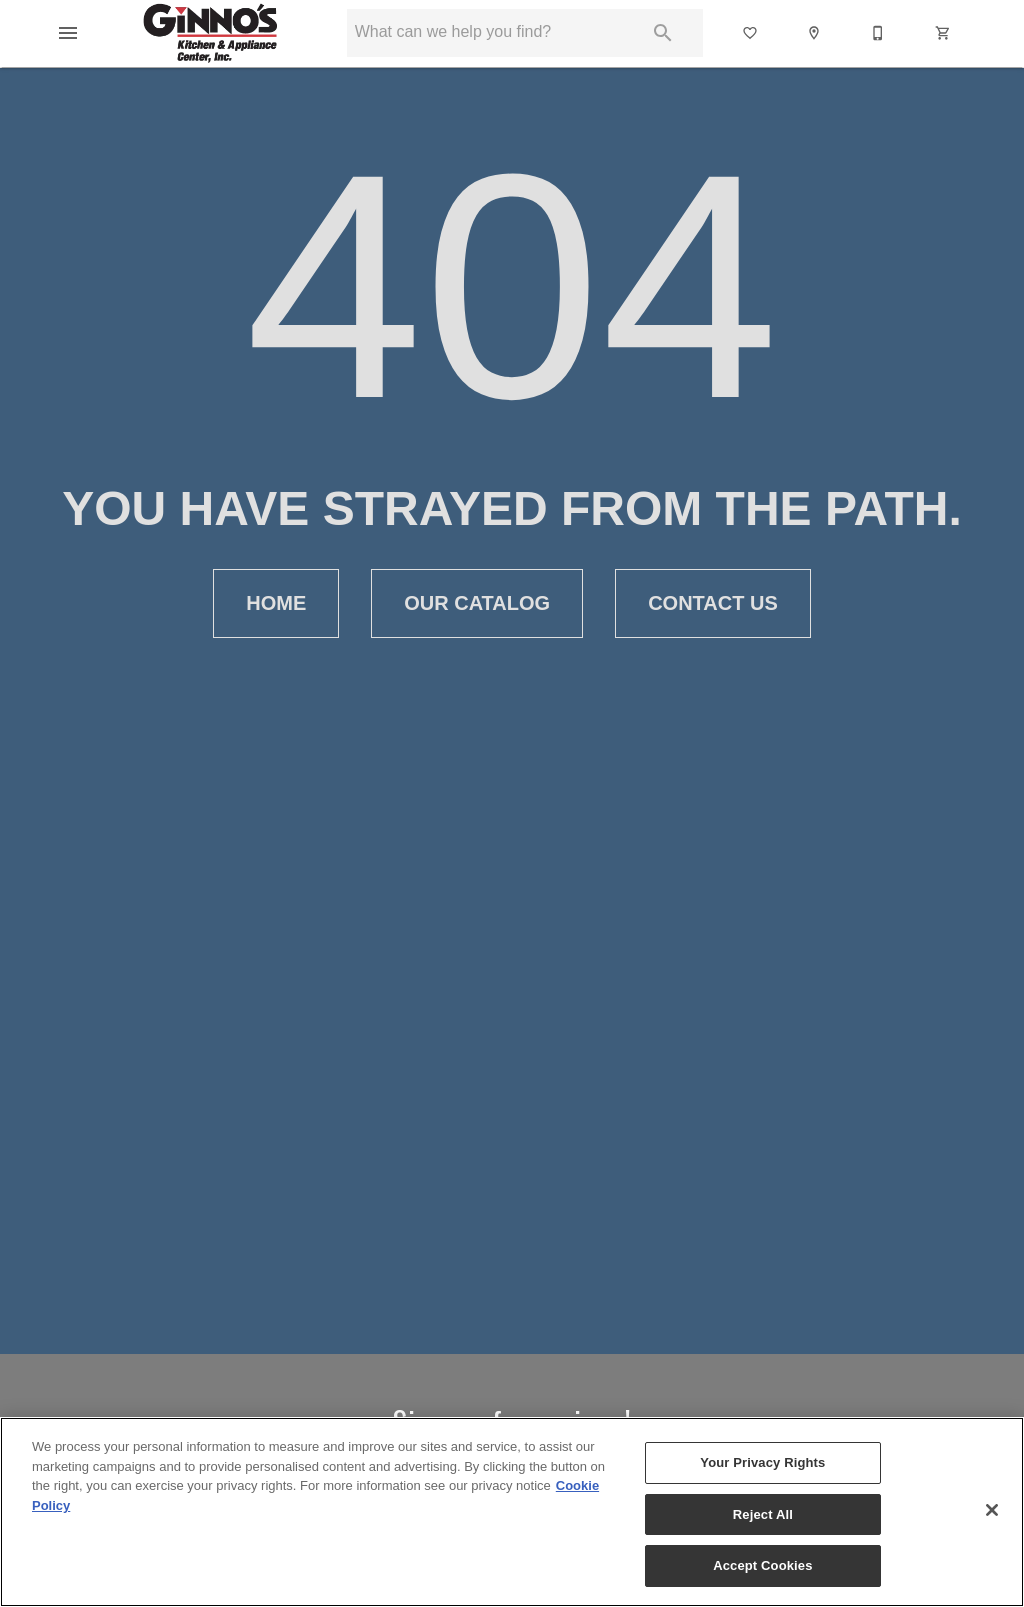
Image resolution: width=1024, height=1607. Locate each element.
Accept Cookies (762, 1565)
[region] (512, 1512)
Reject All (763, 1514)
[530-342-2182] (879, 33)
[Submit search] (663, 33)
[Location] (815, 33)
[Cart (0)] (944, 33)
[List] (751, 33)
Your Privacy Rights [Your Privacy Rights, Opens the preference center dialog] (762, 1462)
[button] (68, 33)
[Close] (992, 1510)
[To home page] (210, 33)
